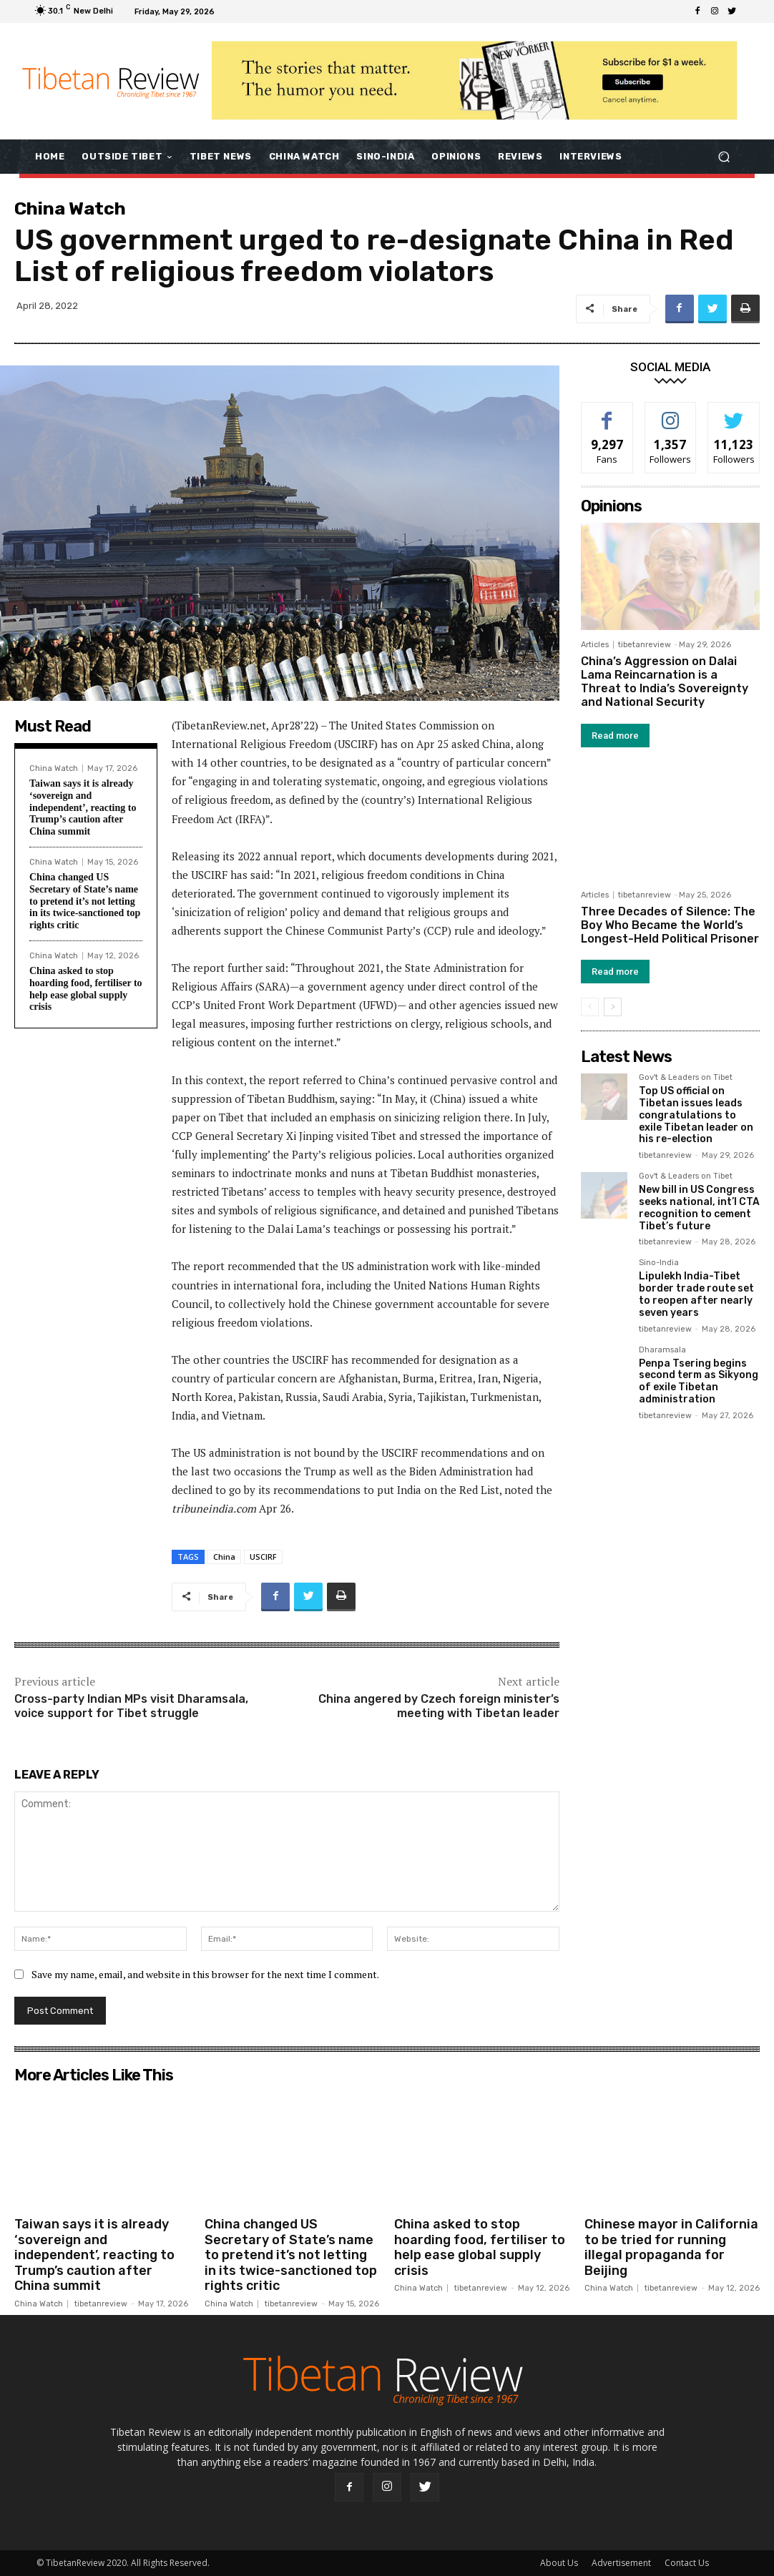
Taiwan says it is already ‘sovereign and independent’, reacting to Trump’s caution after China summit (82, 807)
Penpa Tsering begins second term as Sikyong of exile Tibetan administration (698, 1381)
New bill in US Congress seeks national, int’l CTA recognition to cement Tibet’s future (699, 1208)
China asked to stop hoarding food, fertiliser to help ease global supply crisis (85, 988)
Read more (615, 735)
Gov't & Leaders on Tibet (686, 1077)
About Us (559, 2563)
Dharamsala (662, 1350)
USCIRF (263, 1556)
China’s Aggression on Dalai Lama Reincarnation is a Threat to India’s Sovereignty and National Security (664, 681)
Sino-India (659, 1263)
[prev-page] (590, 1007)
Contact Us (687, 2563)
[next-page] (613, 1007)
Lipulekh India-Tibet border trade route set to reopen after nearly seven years (696, 1294)
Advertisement (621, 2563)
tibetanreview (644, 644)
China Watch (70, 208)
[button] (723, 156)
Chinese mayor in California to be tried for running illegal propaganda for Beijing (671, 2247)
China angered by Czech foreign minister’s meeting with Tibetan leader (438, 1706)
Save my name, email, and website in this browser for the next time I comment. (205, 1974)
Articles (595, 645)
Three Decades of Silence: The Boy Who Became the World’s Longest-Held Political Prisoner (670, 925)
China (224, 1556)
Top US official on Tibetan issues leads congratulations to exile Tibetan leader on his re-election (696, 1115)
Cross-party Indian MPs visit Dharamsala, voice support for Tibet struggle (131, 1706)
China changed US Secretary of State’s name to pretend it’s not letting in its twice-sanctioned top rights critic (84, 901)
